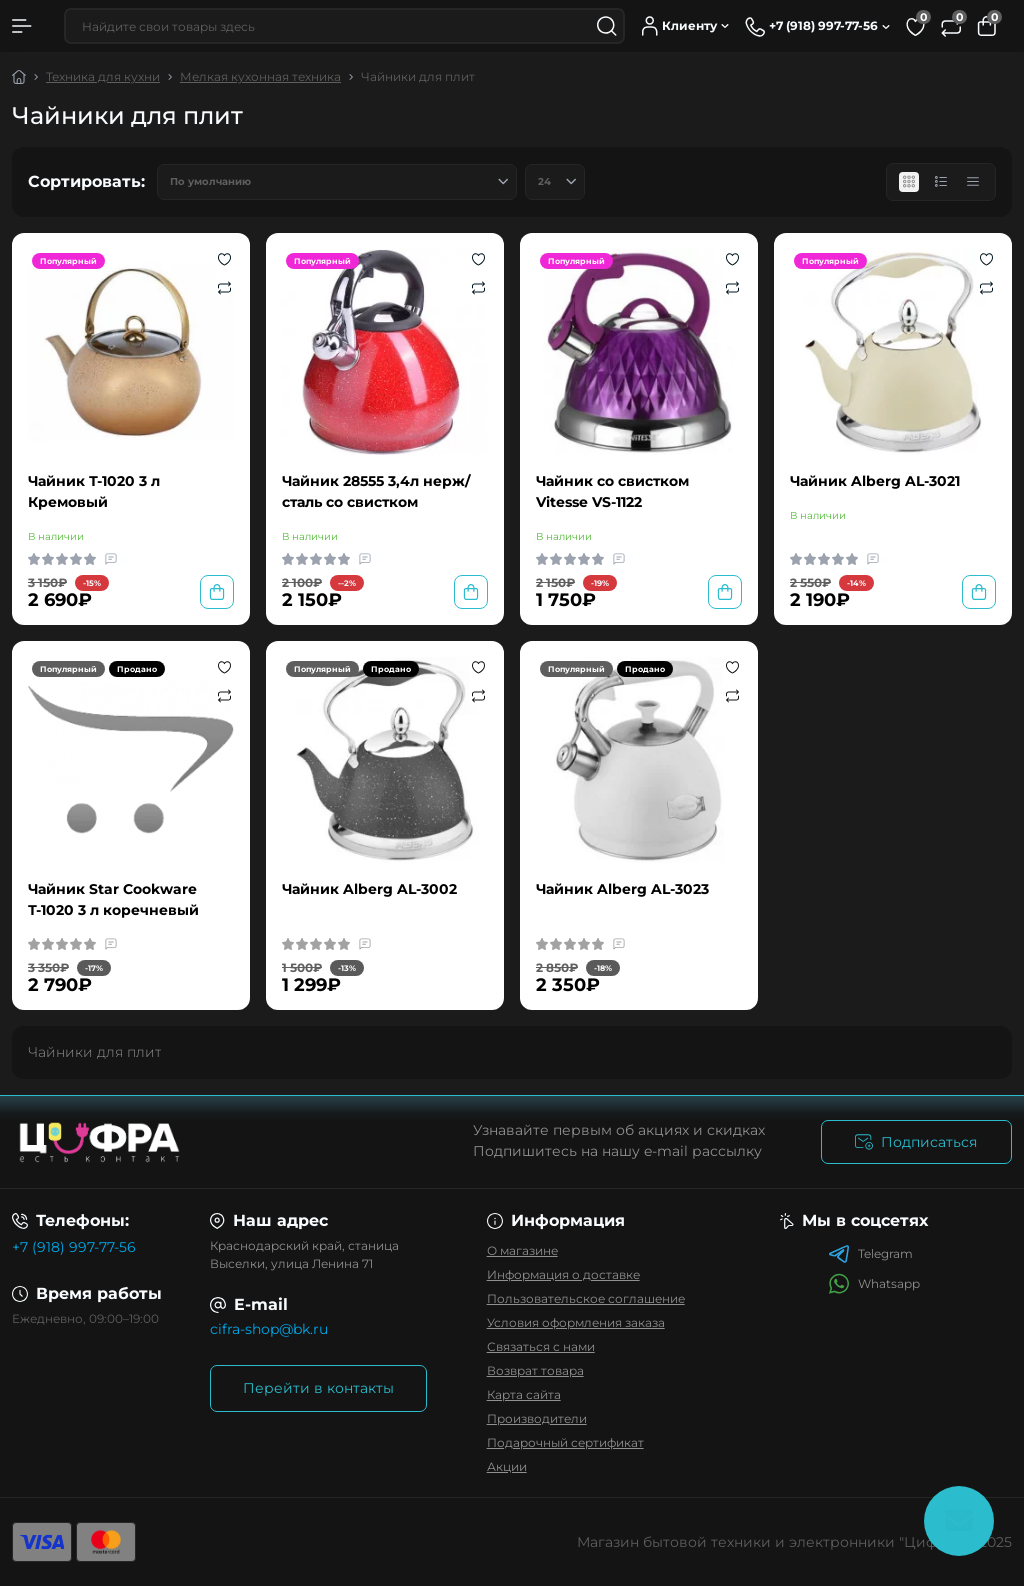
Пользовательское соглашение (586, 1298)
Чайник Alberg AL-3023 (622, 889)
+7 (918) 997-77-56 (74, 1247)
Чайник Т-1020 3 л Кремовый (94, 491)
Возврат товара (535, 1370)
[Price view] (973, 182)
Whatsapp (874, 1283)
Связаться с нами (541, 1346)
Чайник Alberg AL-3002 (369, 889)
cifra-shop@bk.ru (269, 1329)
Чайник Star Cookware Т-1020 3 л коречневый (113, 899)
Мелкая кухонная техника (260, 76)
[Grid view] (909, 182)
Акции (507, 1466)
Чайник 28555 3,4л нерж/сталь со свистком (376, 491)
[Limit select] (555, 182)
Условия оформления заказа (576, 1322)
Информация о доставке (563, 1274)
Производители (537, 1418)
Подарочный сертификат (565, 1442)
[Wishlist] (224, 259)
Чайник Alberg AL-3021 (875, 481)
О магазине (522, 1250)
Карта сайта (524, 1394)
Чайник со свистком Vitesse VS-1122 (612, 491)
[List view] (941, 182)
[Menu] (22, 26)
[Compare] (224, 287)
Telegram (870, 1254)
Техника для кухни (103, 76)
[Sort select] (337, 182)
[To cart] (217, 592)
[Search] (607, 26)
